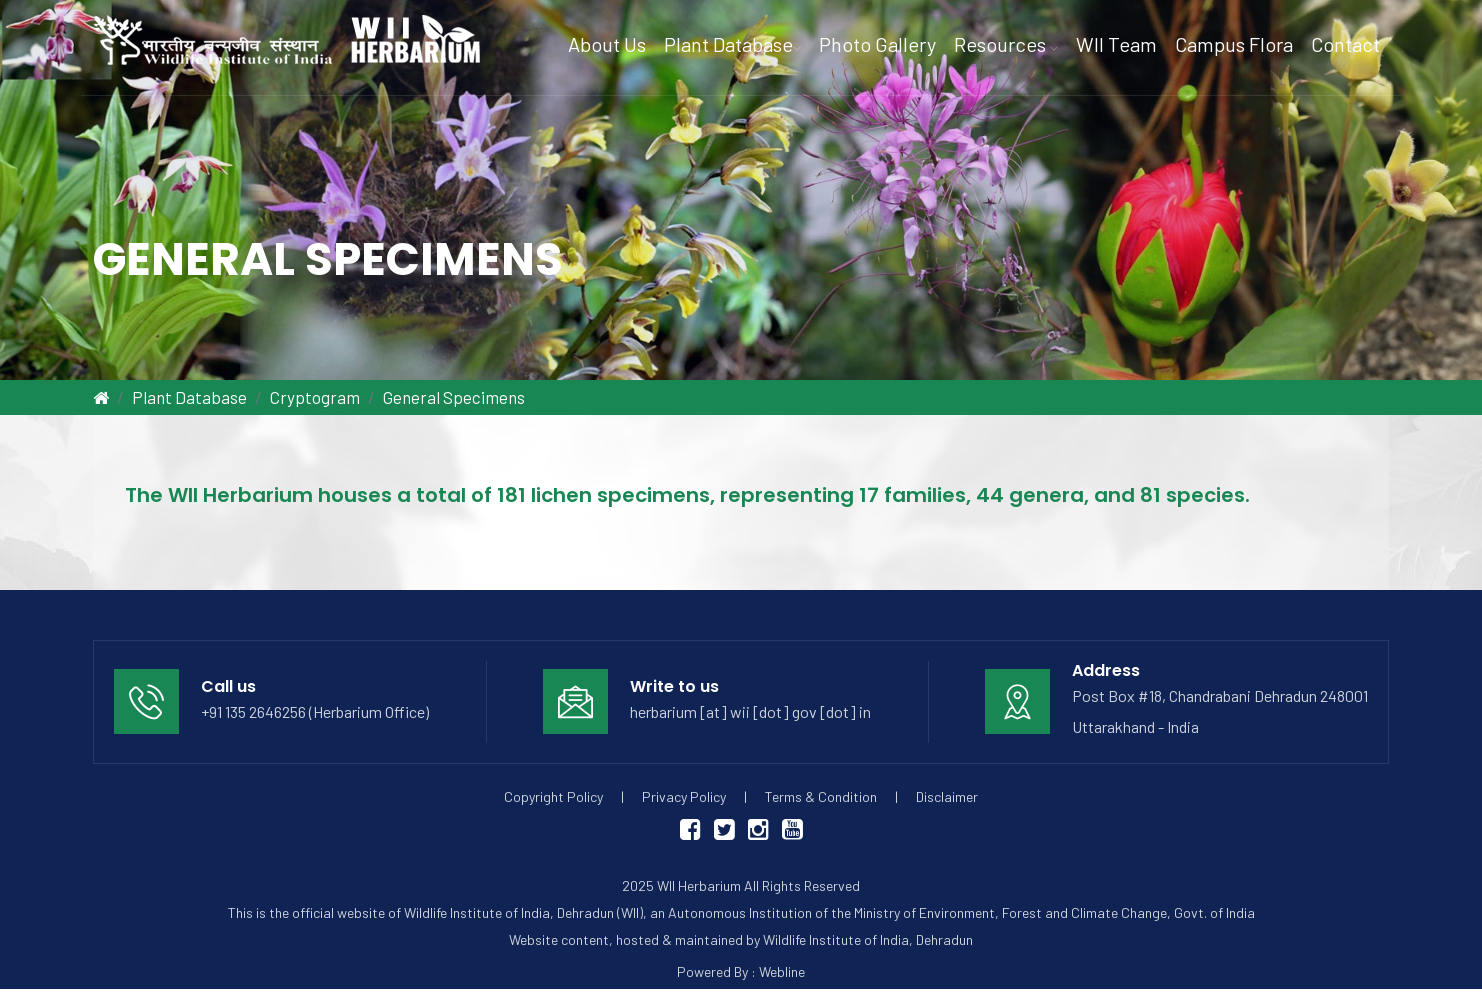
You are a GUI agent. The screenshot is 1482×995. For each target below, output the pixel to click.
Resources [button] (1006, 44)
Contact (1345, 44)
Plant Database (189, 397)
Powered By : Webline (741, 971)
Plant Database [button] (732, 44)
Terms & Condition (821, 796)
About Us (607, 44)
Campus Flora (1234, 44)
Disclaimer (947, 796)
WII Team (1116, 44)
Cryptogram (315, 397)
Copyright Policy (553, 796)
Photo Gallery (877, 44)
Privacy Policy (684, 796)
